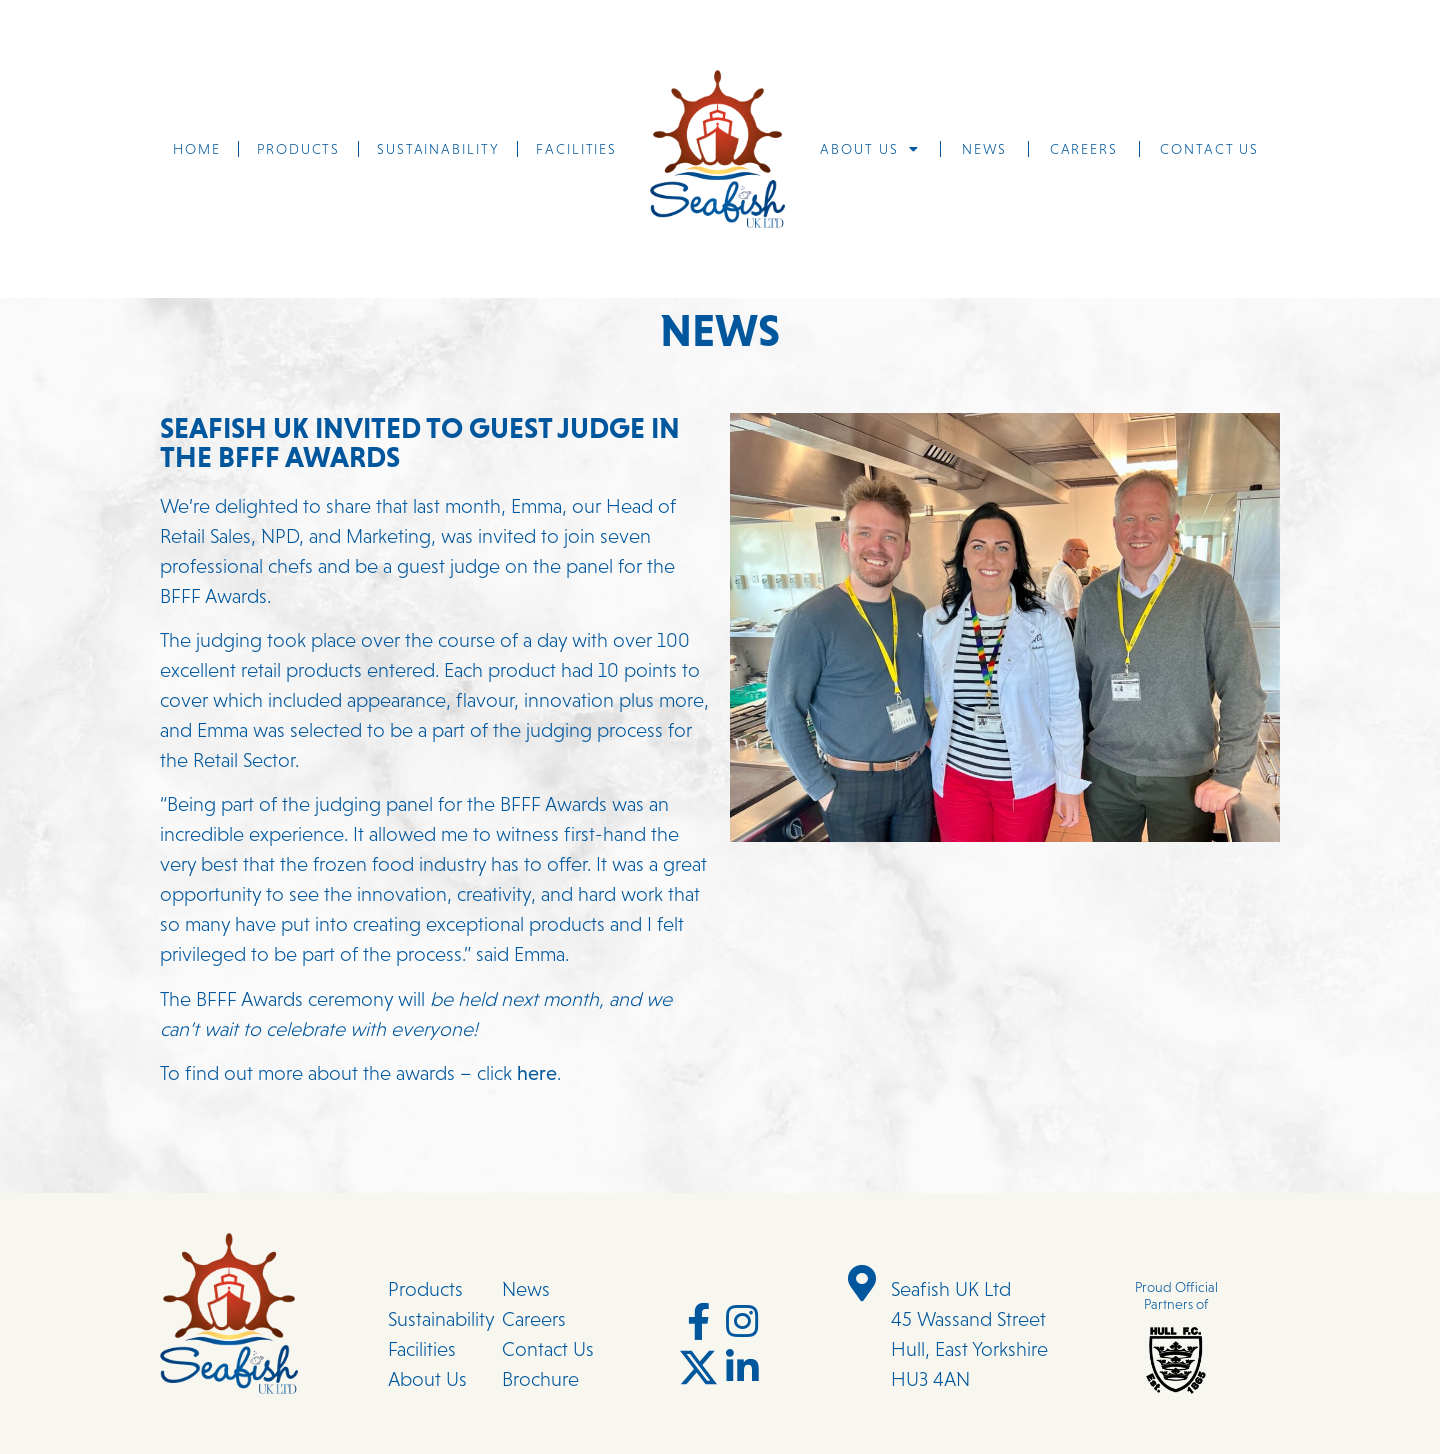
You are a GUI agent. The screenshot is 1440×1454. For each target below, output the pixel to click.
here (534, 1073)
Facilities (576, 149)
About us (869, 149)
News (985, 149)
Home (197, 149)
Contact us (1209, 149)
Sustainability (438, 149)
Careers (1084, 149)
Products (298, 149)
